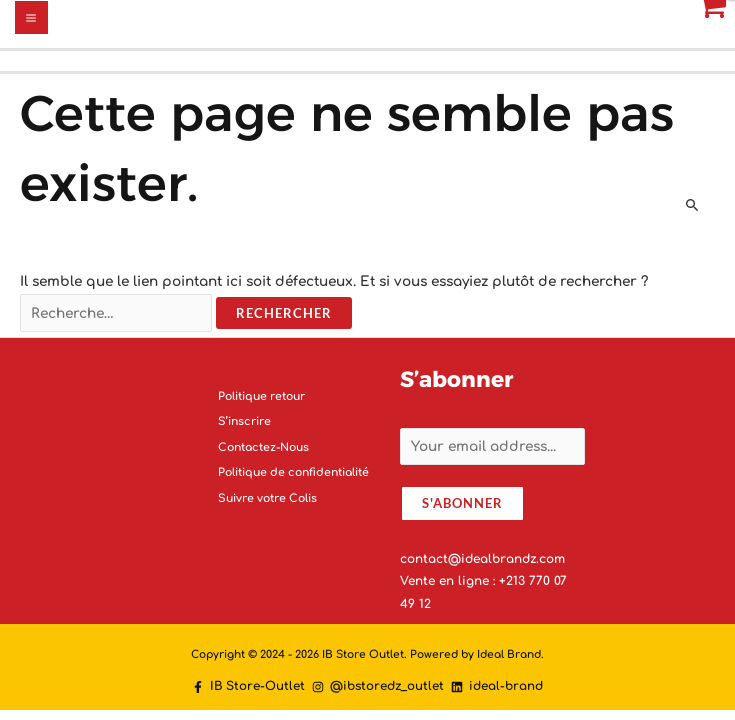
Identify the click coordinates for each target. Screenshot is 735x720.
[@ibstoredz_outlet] (378, 687)
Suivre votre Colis (267, 498)
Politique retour (261, 396)
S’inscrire (244, 421)
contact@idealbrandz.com (482, 559)
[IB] (248, 687)
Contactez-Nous (263, 447)
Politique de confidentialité (293, 472)
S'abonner (462, 503)
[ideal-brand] (497, 687)
